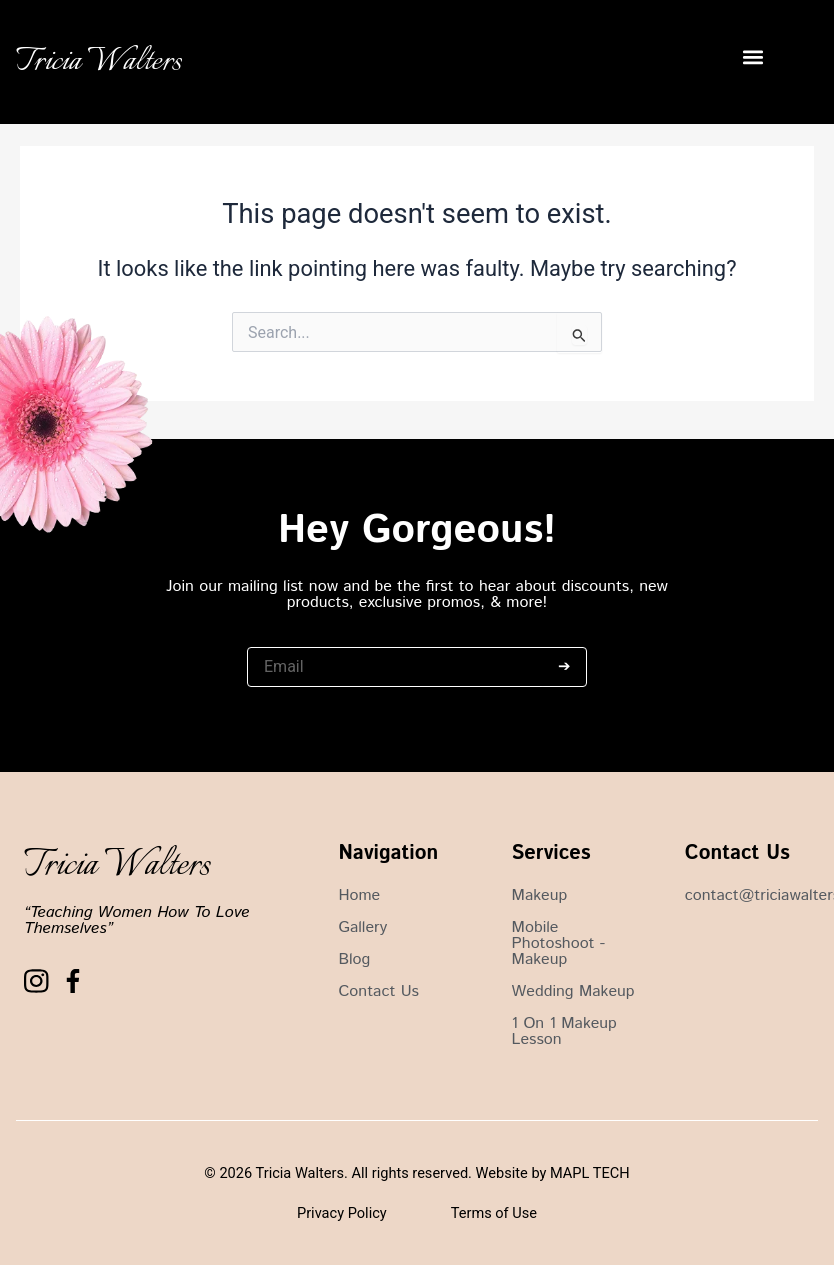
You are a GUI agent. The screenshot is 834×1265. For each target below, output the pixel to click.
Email (264, 637)
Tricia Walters (99, 62)
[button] (752, 57)
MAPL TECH (590, 1173)
